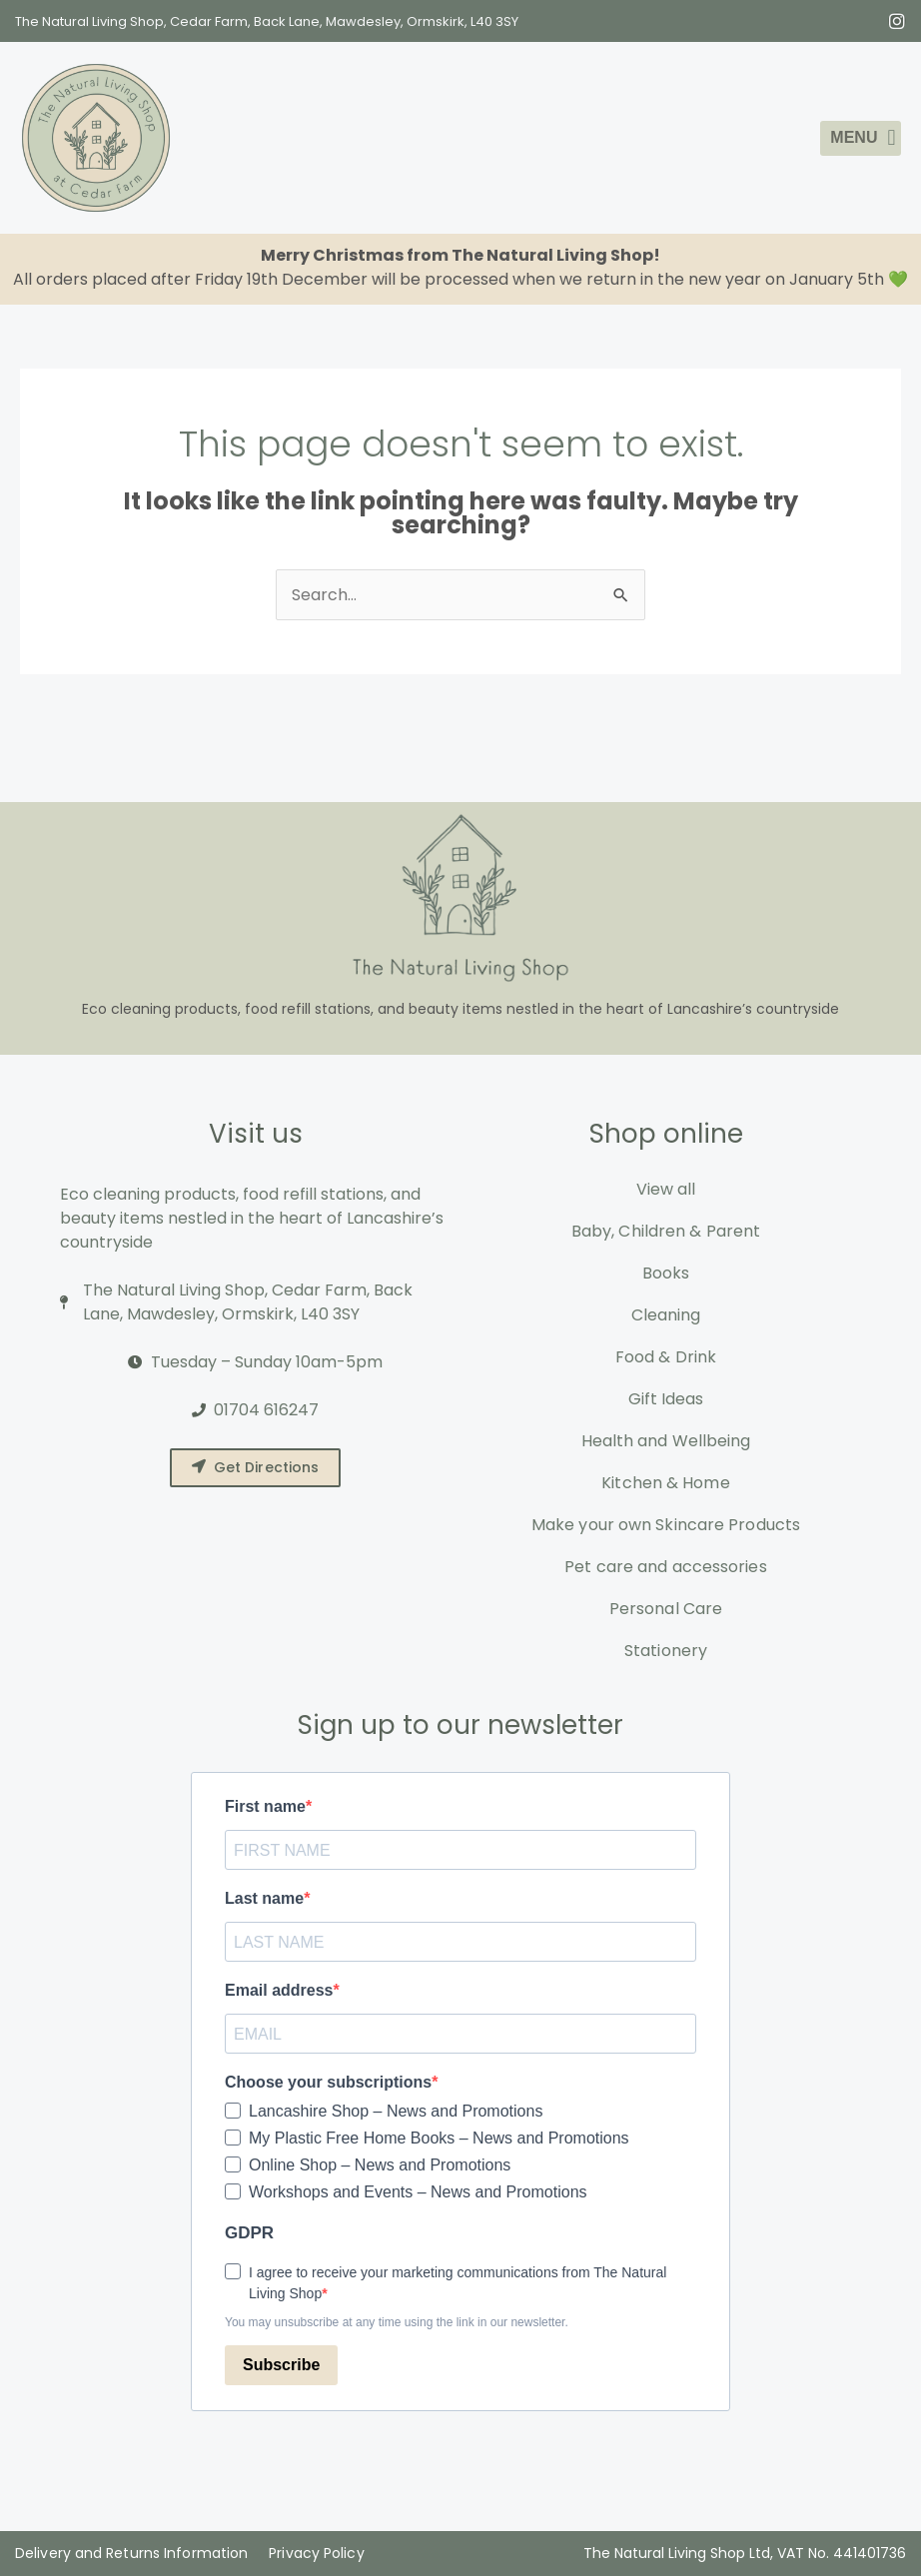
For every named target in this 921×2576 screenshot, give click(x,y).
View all (666, 1189)
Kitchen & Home (665, 1482)
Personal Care (665, 1608)
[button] (860, 138)
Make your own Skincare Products (665, 1524)
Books (666, 1273)
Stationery (665, 1650)
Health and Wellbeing (666, 1440)
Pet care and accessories (665, 1566)
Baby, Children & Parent (665, 1231)
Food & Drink (665, 1356)
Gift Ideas (666, 1398)
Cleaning (666, 1314)
